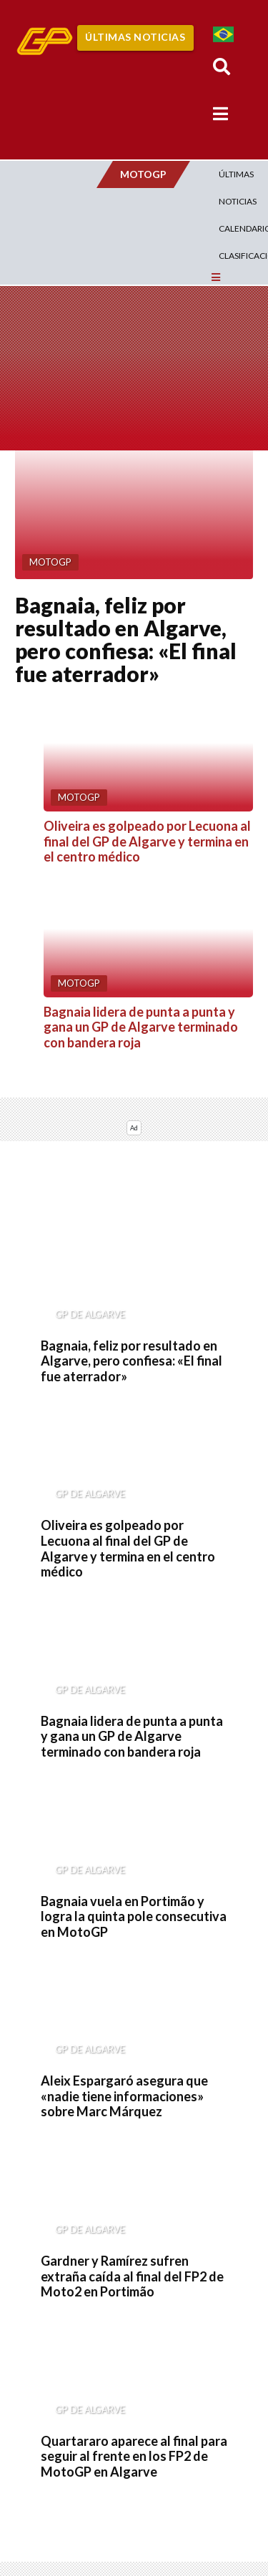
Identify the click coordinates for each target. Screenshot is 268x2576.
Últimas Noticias (135, 37)
